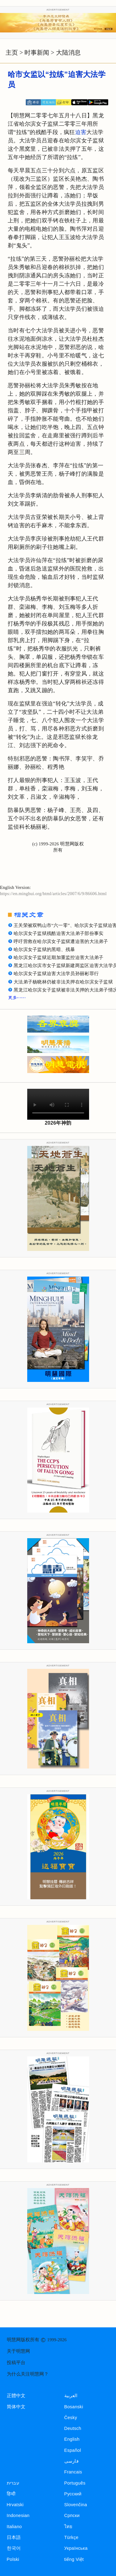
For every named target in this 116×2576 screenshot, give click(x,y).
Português (75, 2483)
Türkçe (71, 2537)
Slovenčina (75, 2504)
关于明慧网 (18, 2351)
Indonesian (18, 2515)
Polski (13, 2559)
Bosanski (73, 2406)
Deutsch (72, 2428)
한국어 (14, 2548)
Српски (72, 2515)
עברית (13, 2483)
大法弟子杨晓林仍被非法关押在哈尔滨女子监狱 (63, 981)
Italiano (14, 2526)
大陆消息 (68, 52)
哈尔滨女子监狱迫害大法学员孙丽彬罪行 (56, 973)
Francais (73, 2471)
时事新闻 (36, 52)
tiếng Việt (74, 2559)
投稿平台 (16, 2362)
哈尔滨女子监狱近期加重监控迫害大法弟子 (58, 957)
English (72, 2439)
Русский (73, 2493)
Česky (70, 2417)
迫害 (81, 132)
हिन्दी (11, 2493)
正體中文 (16, 2395)
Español (72, 2450)
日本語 (14, 2537)
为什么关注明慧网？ (28, 2374)
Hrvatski (15, 2504)
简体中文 (16, 2406)
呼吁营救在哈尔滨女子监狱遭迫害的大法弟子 (61, 941)
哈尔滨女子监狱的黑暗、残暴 (44, 949)
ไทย (68, 2526)
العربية (71, 2395)
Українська (76, 2548)
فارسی (71, 2461)
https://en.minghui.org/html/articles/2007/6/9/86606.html (53, 893)
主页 (12, 52)
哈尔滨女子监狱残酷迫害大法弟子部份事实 (58, 933)
